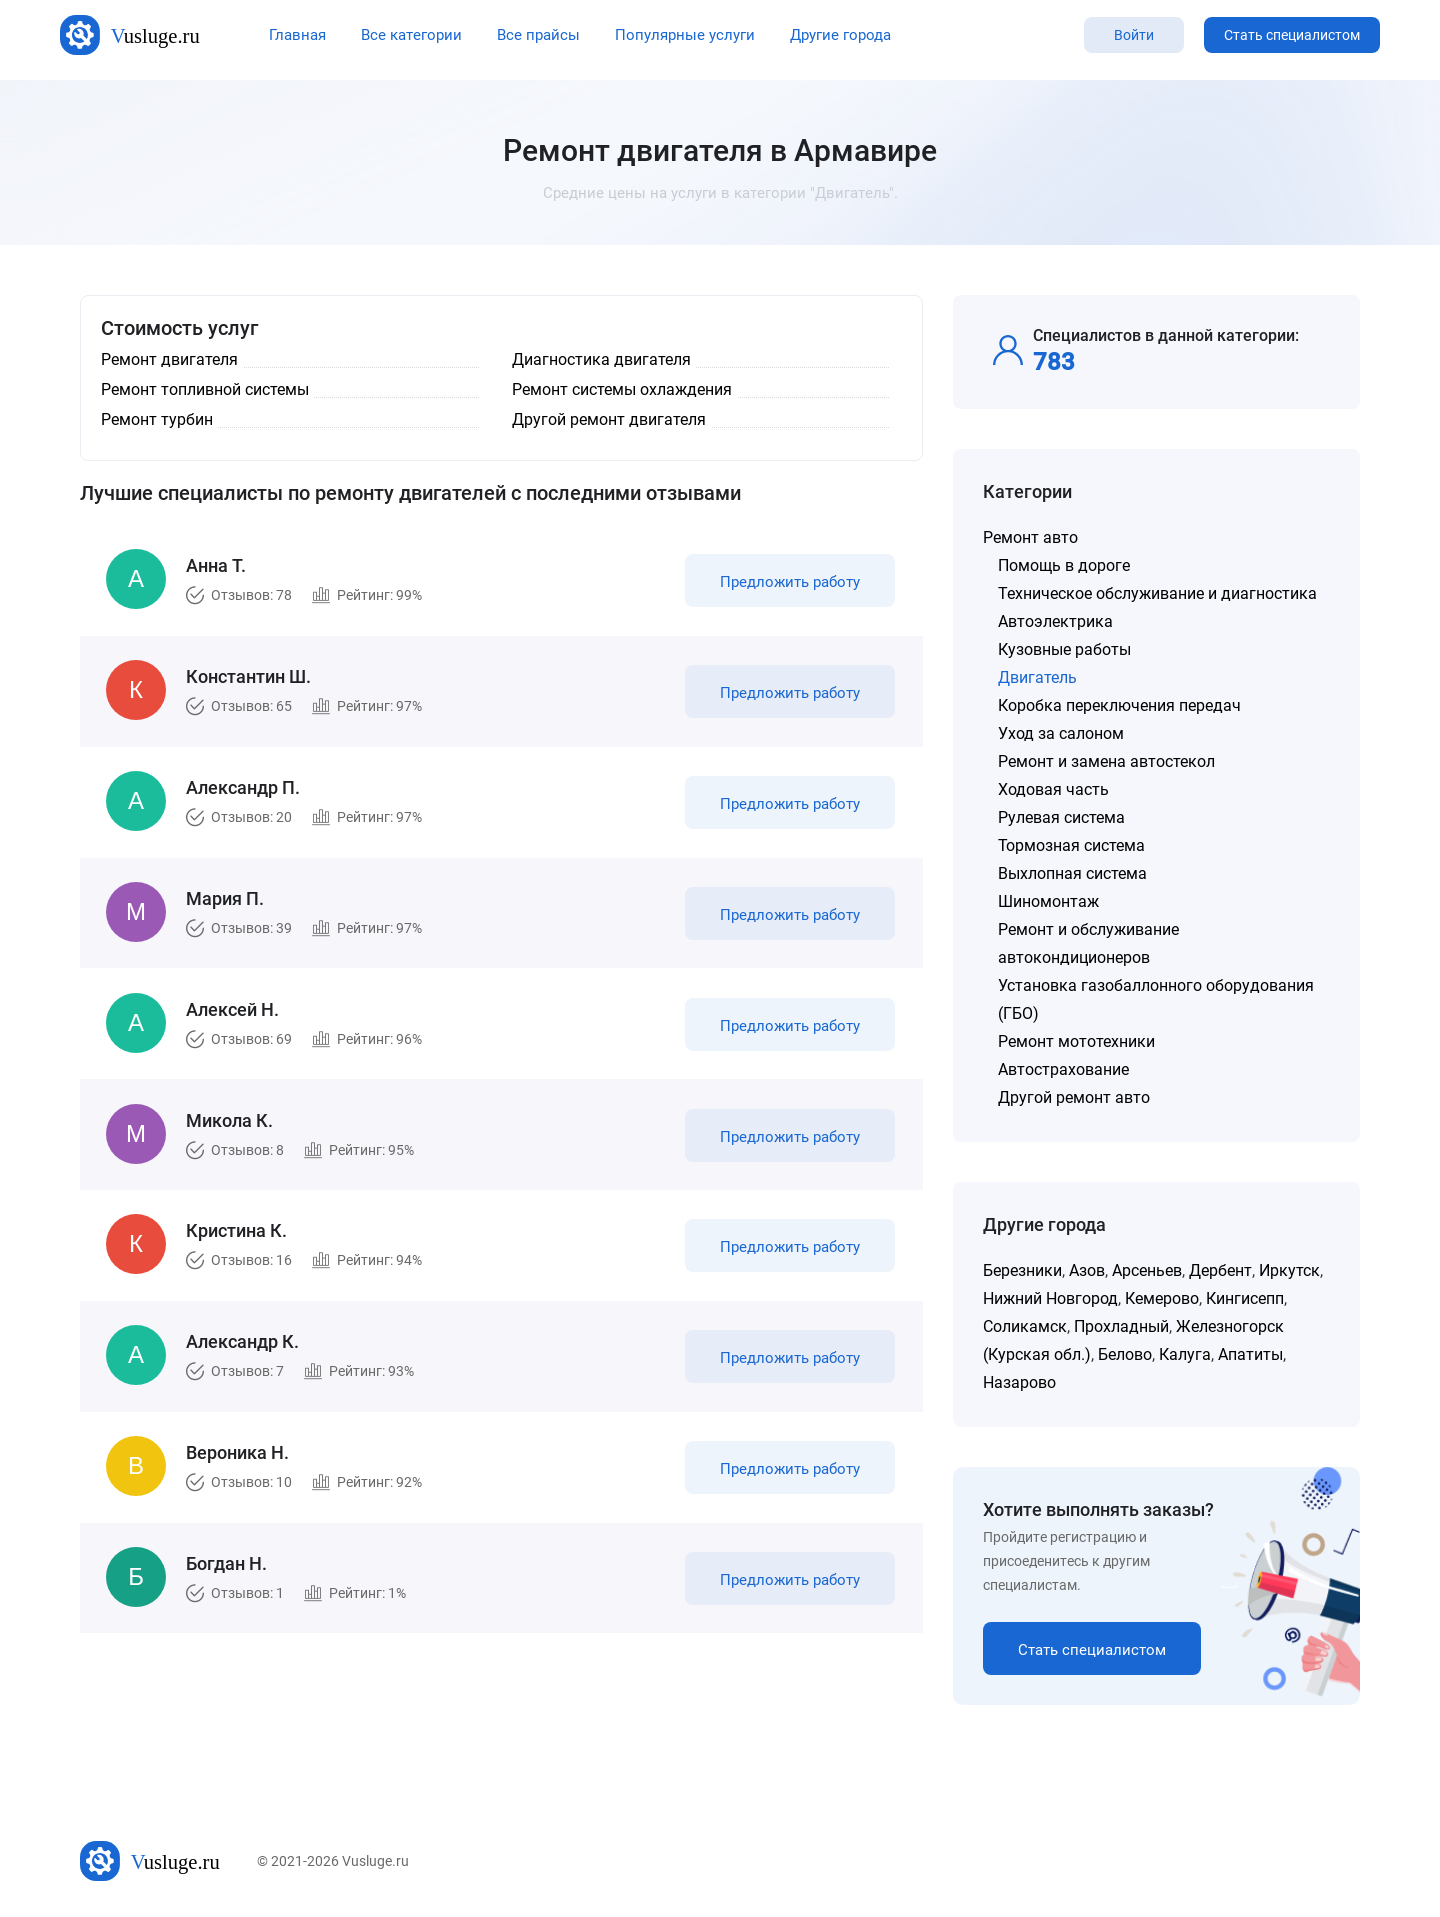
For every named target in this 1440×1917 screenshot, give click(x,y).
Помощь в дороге (1064, 565)
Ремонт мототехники (1076, 1041)
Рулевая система (1061, 817)
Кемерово (1162, 1298)
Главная (297, 35)
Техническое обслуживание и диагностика (1157, 593)
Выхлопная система (1072, 873)
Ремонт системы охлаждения (622, 389)
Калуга (1185, 1354)
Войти (1134, 35)
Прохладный (1121, 1326)
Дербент (1220, 1270)
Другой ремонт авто (1074, 1097)
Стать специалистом (1292, 35)
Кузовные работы (1064, 649)
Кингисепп (1245, 1298)
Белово (1125, 1354)
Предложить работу (788, 584)
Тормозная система (1071, 845)
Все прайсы (538, 35)
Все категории (411, 35)
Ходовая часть (1053, 789)
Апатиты (1250, 1354)
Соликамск (1025, 1326)
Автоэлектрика (1055, 621)
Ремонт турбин (157, 419)
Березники (1022, 1270)
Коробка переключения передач (1119, 705)
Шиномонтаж (1048, 901)
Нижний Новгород (1050, 1298)
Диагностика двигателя (601, 359)
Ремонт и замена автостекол (1106, 761)
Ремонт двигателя (169, 359)
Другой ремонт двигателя (609, 419)
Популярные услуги (685, 35)
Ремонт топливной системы (205, 389)
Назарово (1019, 1382)
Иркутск (1289, 1270)
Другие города (840, 35)
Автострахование (1063, 1069)
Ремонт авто (1030, 537)
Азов (1087, 1270)
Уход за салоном (1061, 733)
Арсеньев (1147, 1270)
